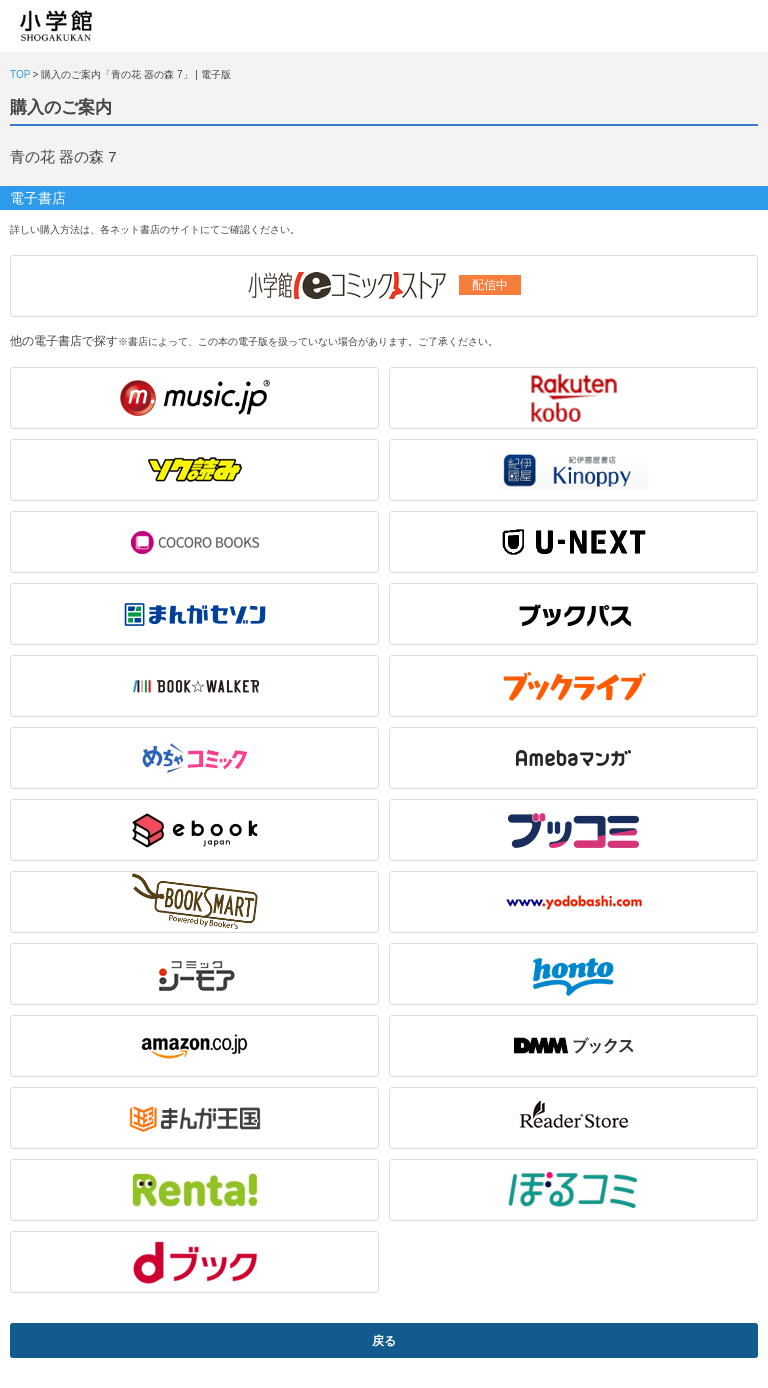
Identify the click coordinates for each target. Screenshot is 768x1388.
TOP (20, 74)
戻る (384, 1341)
